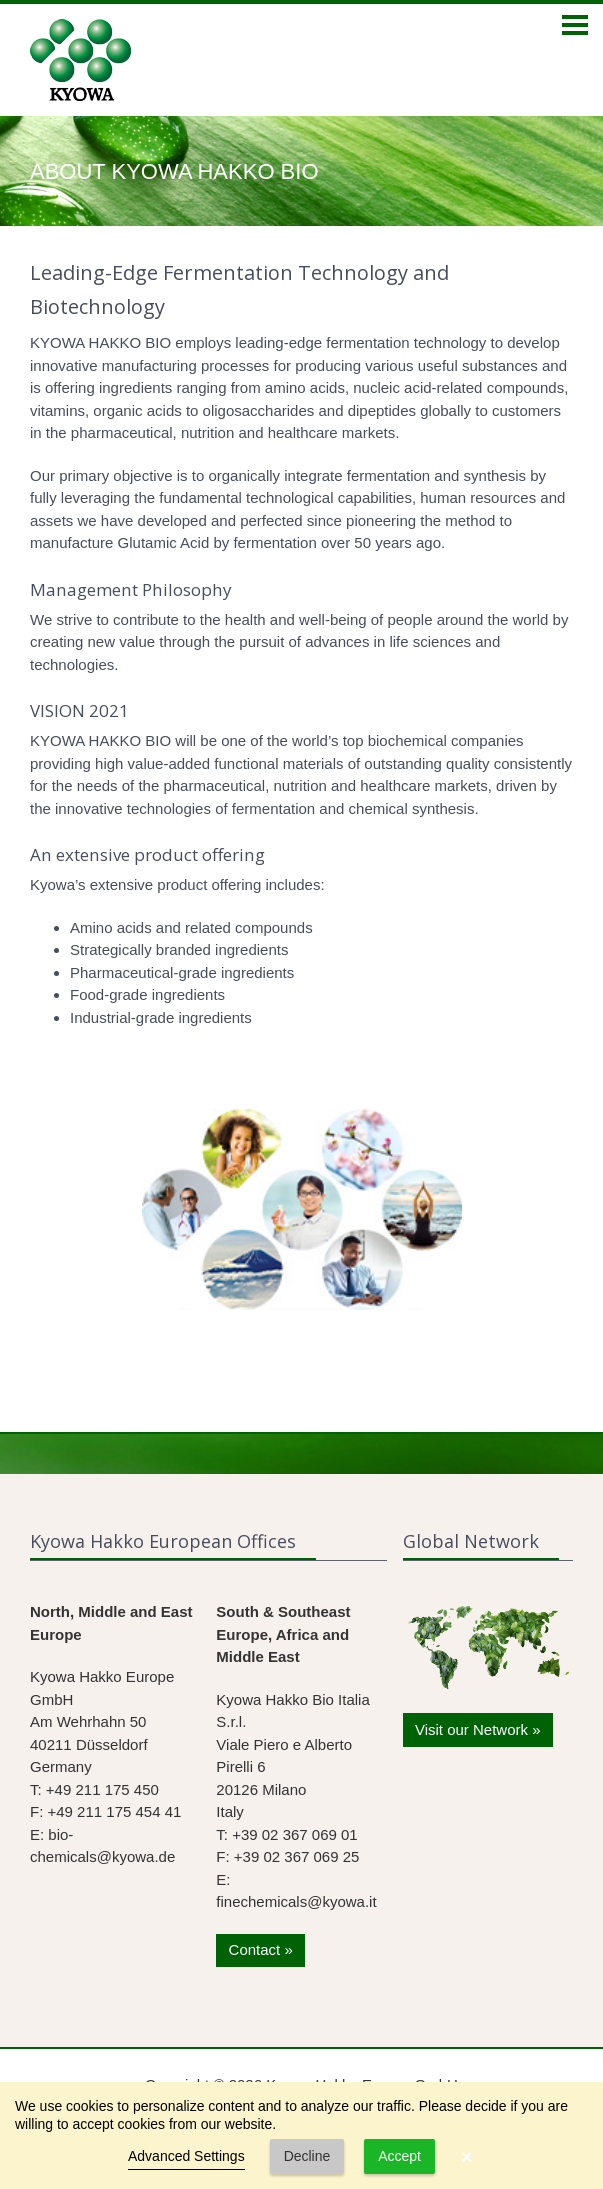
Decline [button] (307, 2156)
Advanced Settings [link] (186, 2156)
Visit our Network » (478, 1729)
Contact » (261, 1949)
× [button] (467, 2157)
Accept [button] (399, 2156)
